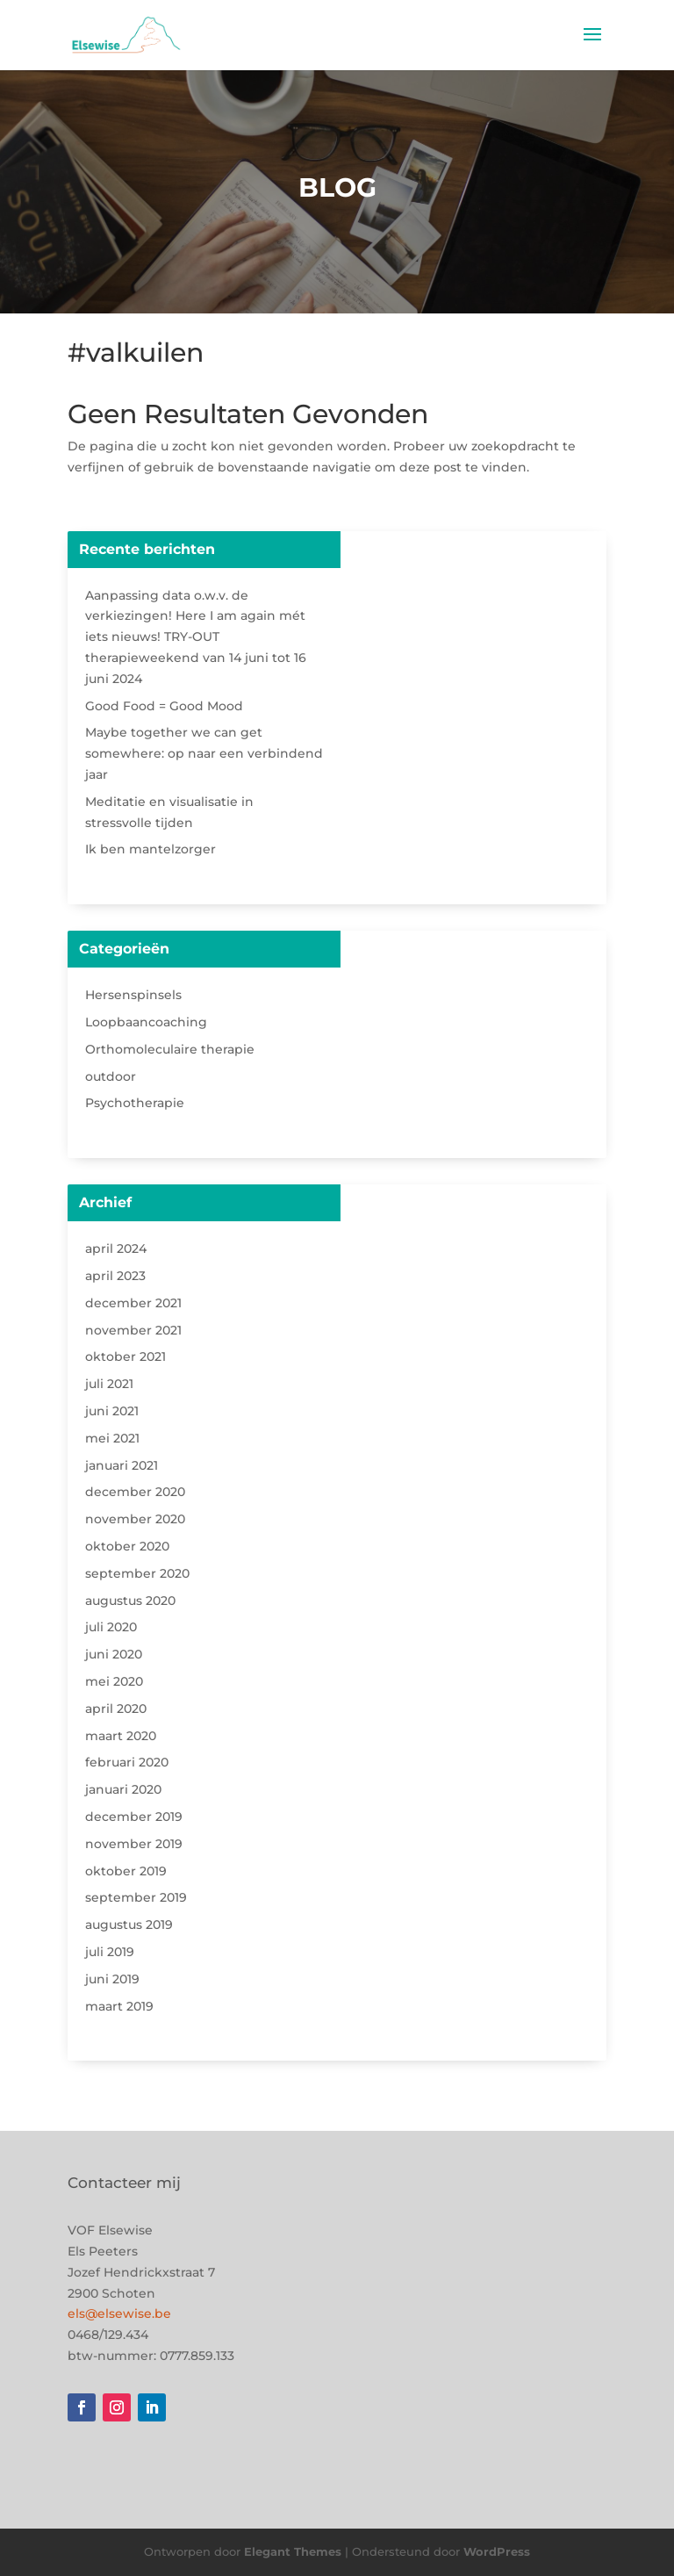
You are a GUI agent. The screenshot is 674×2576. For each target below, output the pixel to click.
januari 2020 (123, 1789)
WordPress (496, 2551)
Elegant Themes (292, 2551)
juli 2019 (109, 1952)
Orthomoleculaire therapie (170, 1049)
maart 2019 (119, 2006)
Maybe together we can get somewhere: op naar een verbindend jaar (204, 753)
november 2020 (135, 1519)
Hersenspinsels (133, 995)
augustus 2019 (129, 1924)
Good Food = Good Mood (164, 706)
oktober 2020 (127, 1546)
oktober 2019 (126, 1871)
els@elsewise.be (119, 2313)
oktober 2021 (125, 1356)
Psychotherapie (134, 1103)
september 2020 (137, 1573)
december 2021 (133, 1303)
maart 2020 (120, 1736)
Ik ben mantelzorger (150, 849)
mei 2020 (114, 1681)
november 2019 (134, 1844)
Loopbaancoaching (146, 1022)
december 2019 (134, 1816)
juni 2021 (112, 1411)
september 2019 (136, 1897)
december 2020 (135, 1492)
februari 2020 (126, 1762)
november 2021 (133, 1330)
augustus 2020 (130, 1600)
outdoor (110, 1076)
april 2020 (116, 1708)
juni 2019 (112, 1979)
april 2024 (116, 1248)
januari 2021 (121, 1465)
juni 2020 (113, 1654)
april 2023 (115, 1276)
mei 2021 (112, 1438)
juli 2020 (111, 1627)
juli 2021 (109, 1384)
